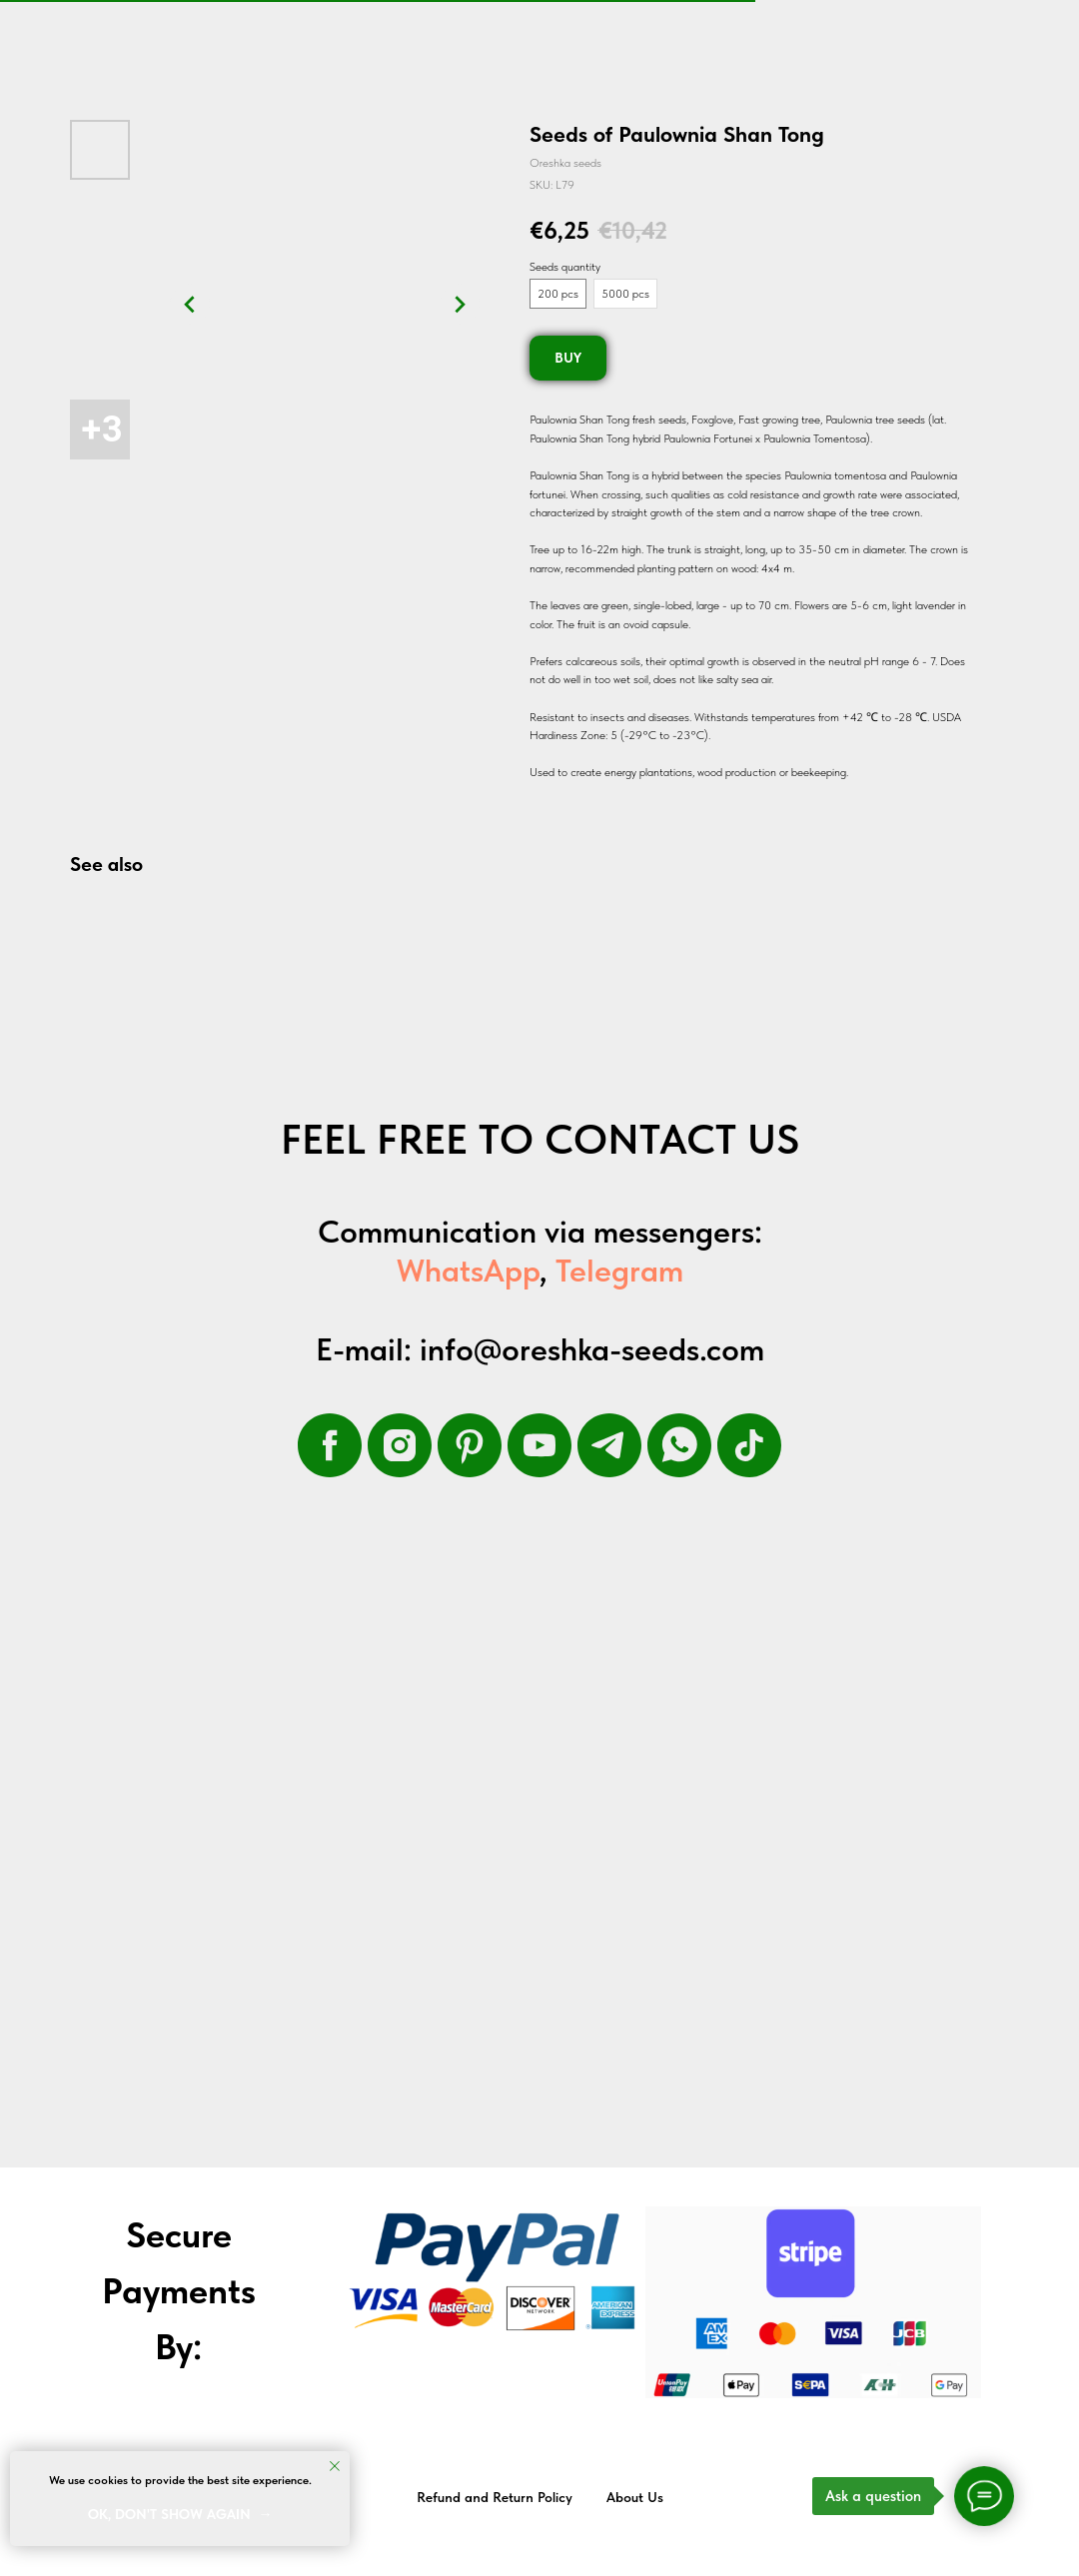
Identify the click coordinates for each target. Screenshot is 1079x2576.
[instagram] (400, 1445)
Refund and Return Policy (494, 2497)
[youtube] (539, 1445)
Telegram (619, 1270)
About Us (634, 2497)
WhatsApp (468, 1270)
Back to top (1017, 2498)
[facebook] (330, 1445)
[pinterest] (470, 1445)
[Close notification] (335, 2466)
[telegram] (609, 1445)
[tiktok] (749, 1445)
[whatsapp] (679, 1445)
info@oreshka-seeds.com (592, 1349)
